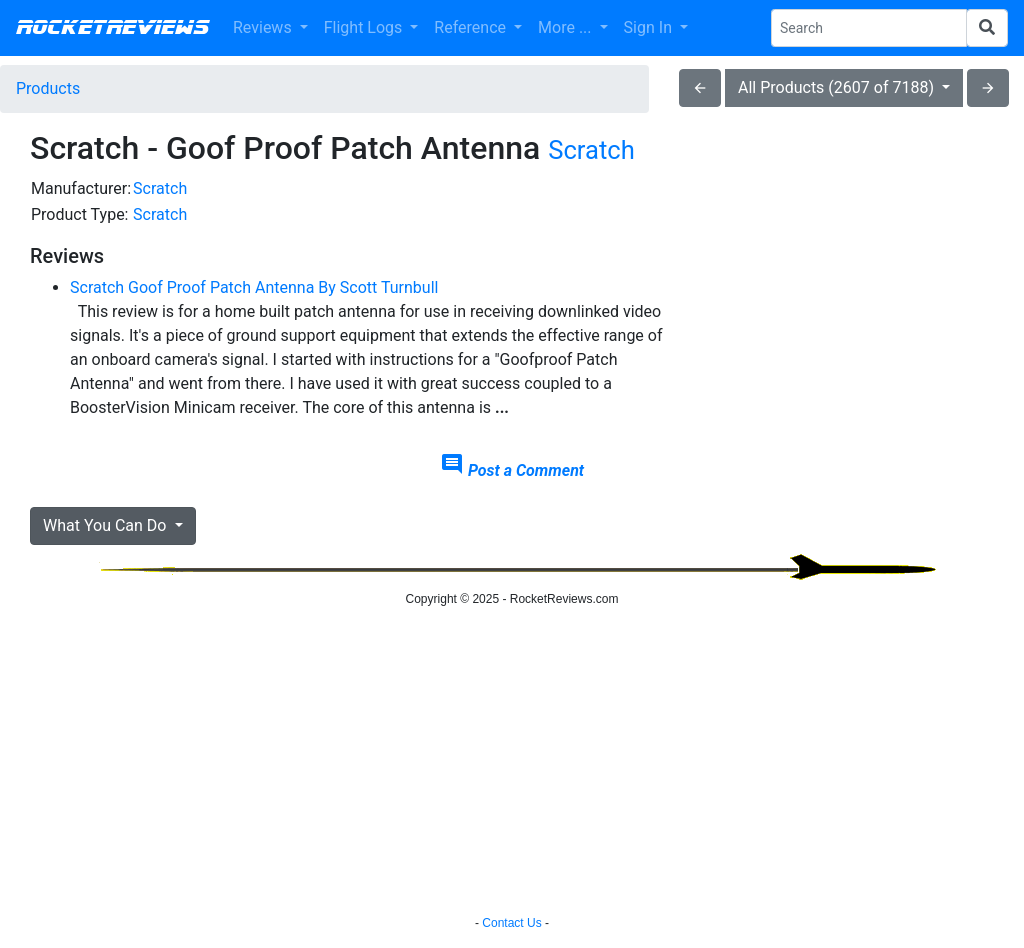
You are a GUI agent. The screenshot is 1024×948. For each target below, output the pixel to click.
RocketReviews (112, 28)
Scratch (591, 150)
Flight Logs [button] (365, 27)
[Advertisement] (843, 301)
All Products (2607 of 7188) (838, 87)
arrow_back (700, 88)
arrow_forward (988, 88)
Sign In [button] (650, 27)
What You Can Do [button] (106, 525)
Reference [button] (472, 27)
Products (48, 88)
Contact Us (511, 923)
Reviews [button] (264, 27)
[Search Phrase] (869, 28)
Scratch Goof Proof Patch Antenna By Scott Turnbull (254, 287)
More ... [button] (566, 27)
